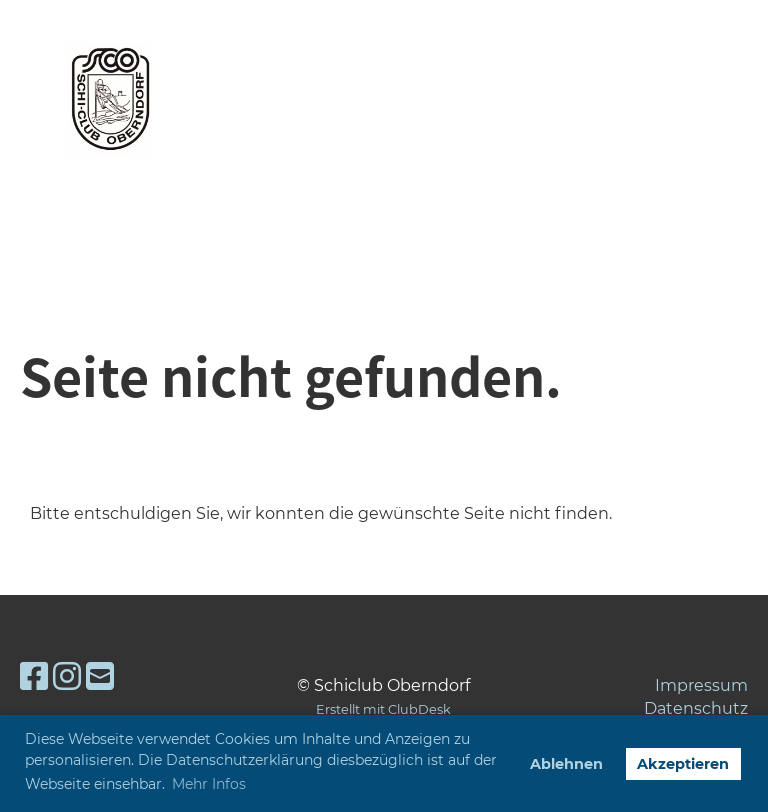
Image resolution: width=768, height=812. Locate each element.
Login (596, 99)
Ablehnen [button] (566, 764)
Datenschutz (696, 708)
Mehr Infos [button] (209, 784)
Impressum (701, 685)
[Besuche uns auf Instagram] (67, 676)
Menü (692, 102)
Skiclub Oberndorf (371, 99)
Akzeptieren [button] (683, 764)
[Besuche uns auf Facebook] (34, 676)
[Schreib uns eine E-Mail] (100, 676)
